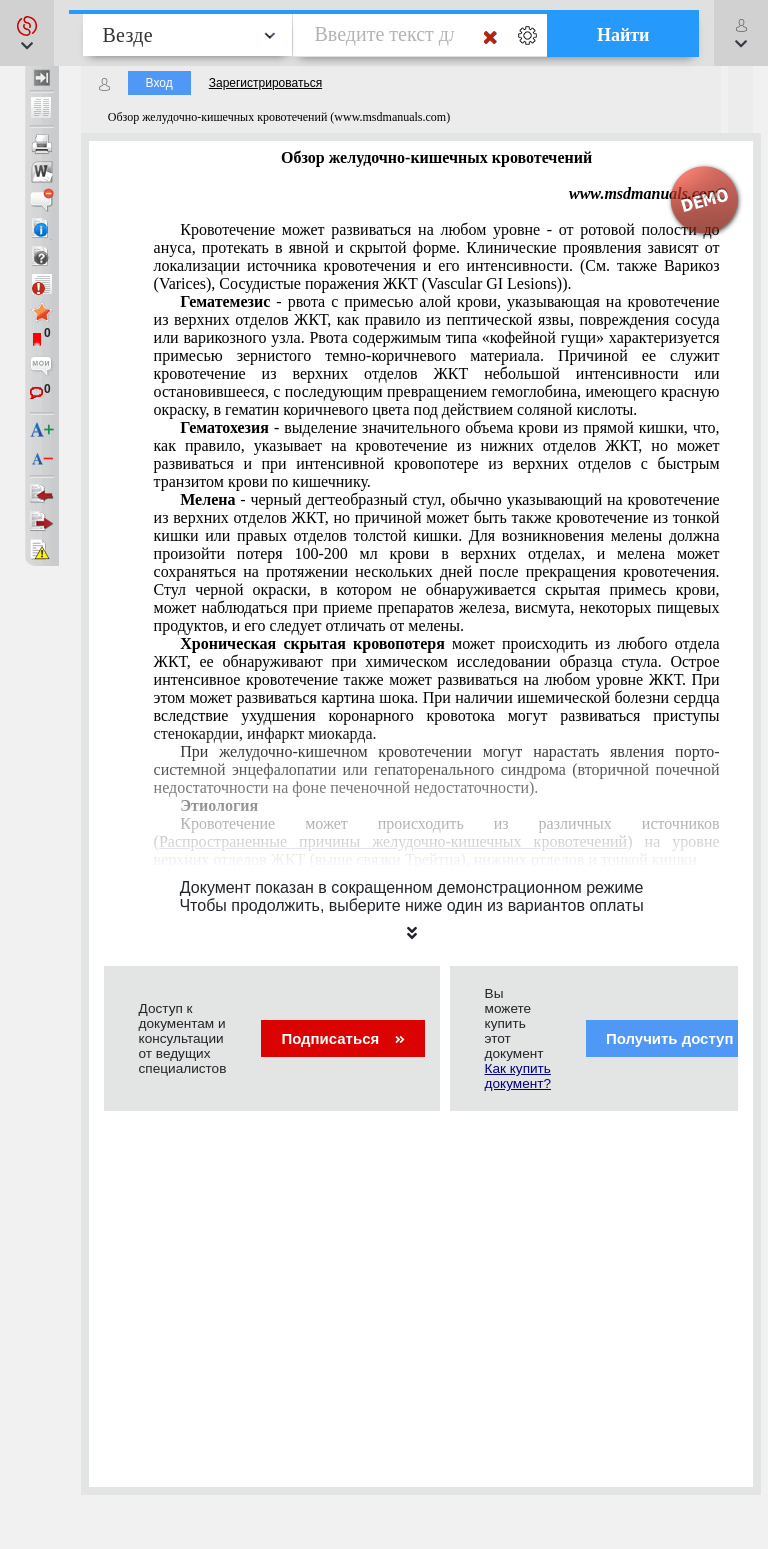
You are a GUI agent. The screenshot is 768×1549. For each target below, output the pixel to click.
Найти (623, 35)
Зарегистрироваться (265, 83)
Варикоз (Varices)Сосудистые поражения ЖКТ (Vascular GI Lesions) (437, 256)
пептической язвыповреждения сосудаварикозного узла (437, 355)
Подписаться (342, 1038)
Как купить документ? (518, 1076)
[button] (27, 33)
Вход (159, 83)
